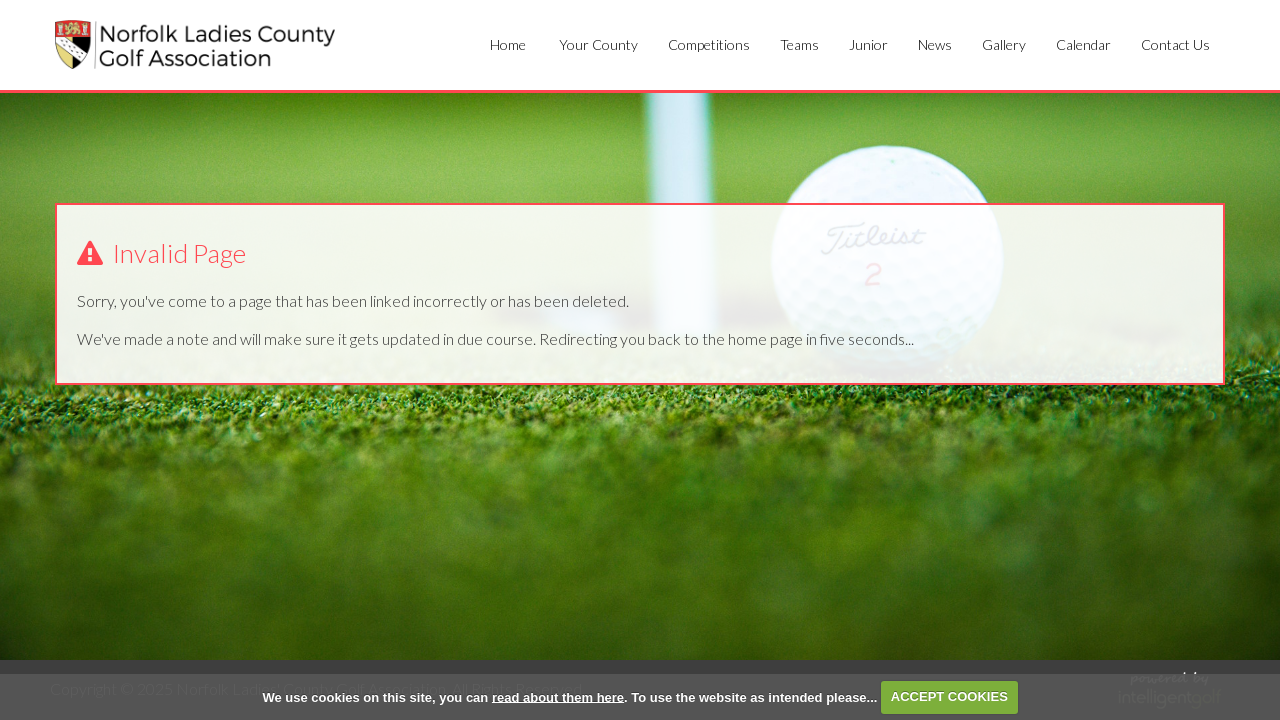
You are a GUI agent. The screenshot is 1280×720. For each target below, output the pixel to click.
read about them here (558, 696)
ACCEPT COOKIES (949, 696)
